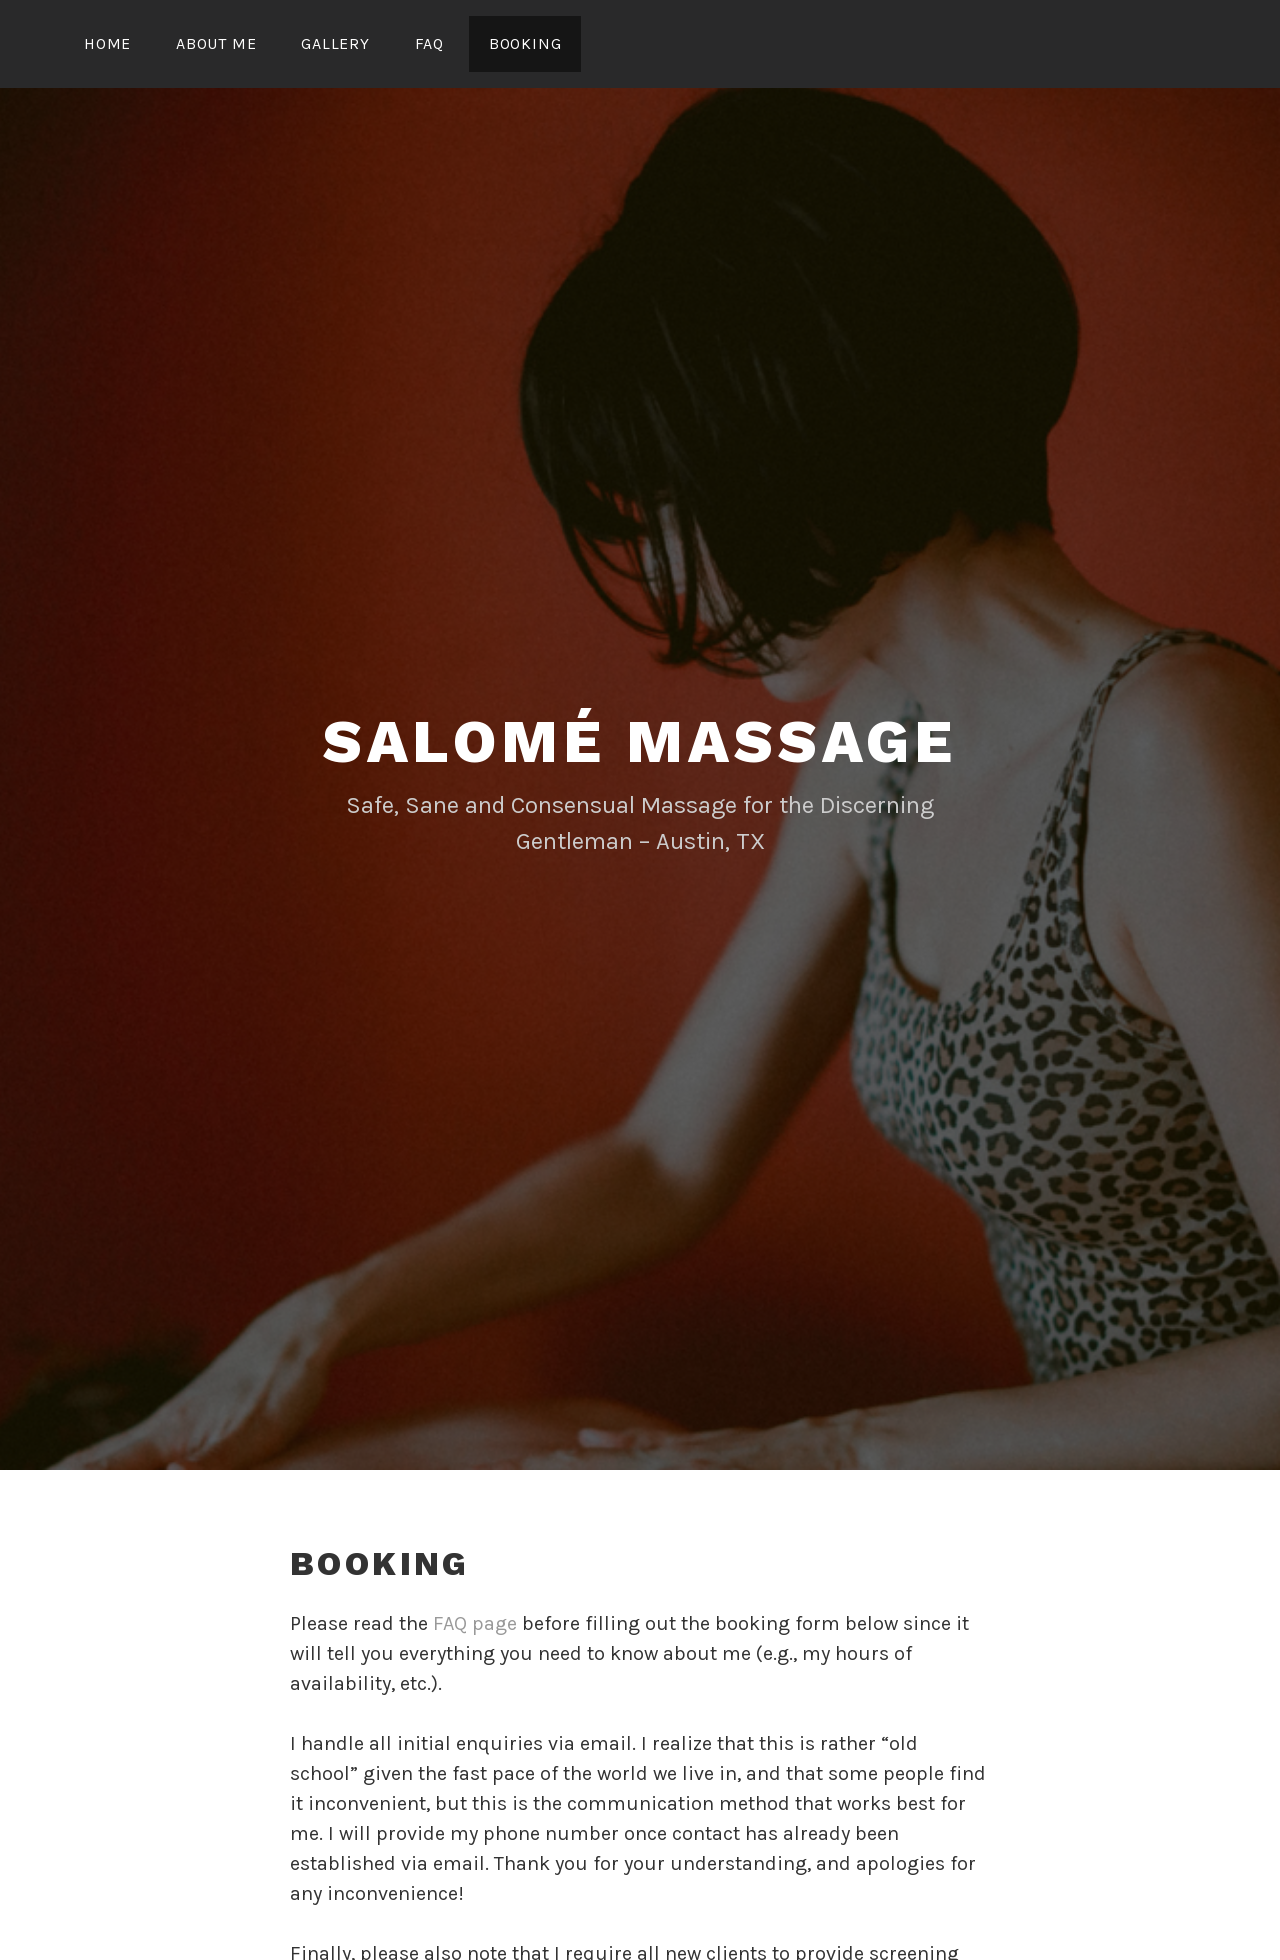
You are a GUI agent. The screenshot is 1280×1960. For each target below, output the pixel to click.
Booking (525, 43)
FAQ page (475, 1623)
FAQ (429, 43)
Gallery (335, 43)
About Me (216, 43)
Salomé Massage (640, 741)
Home (107, 43)
